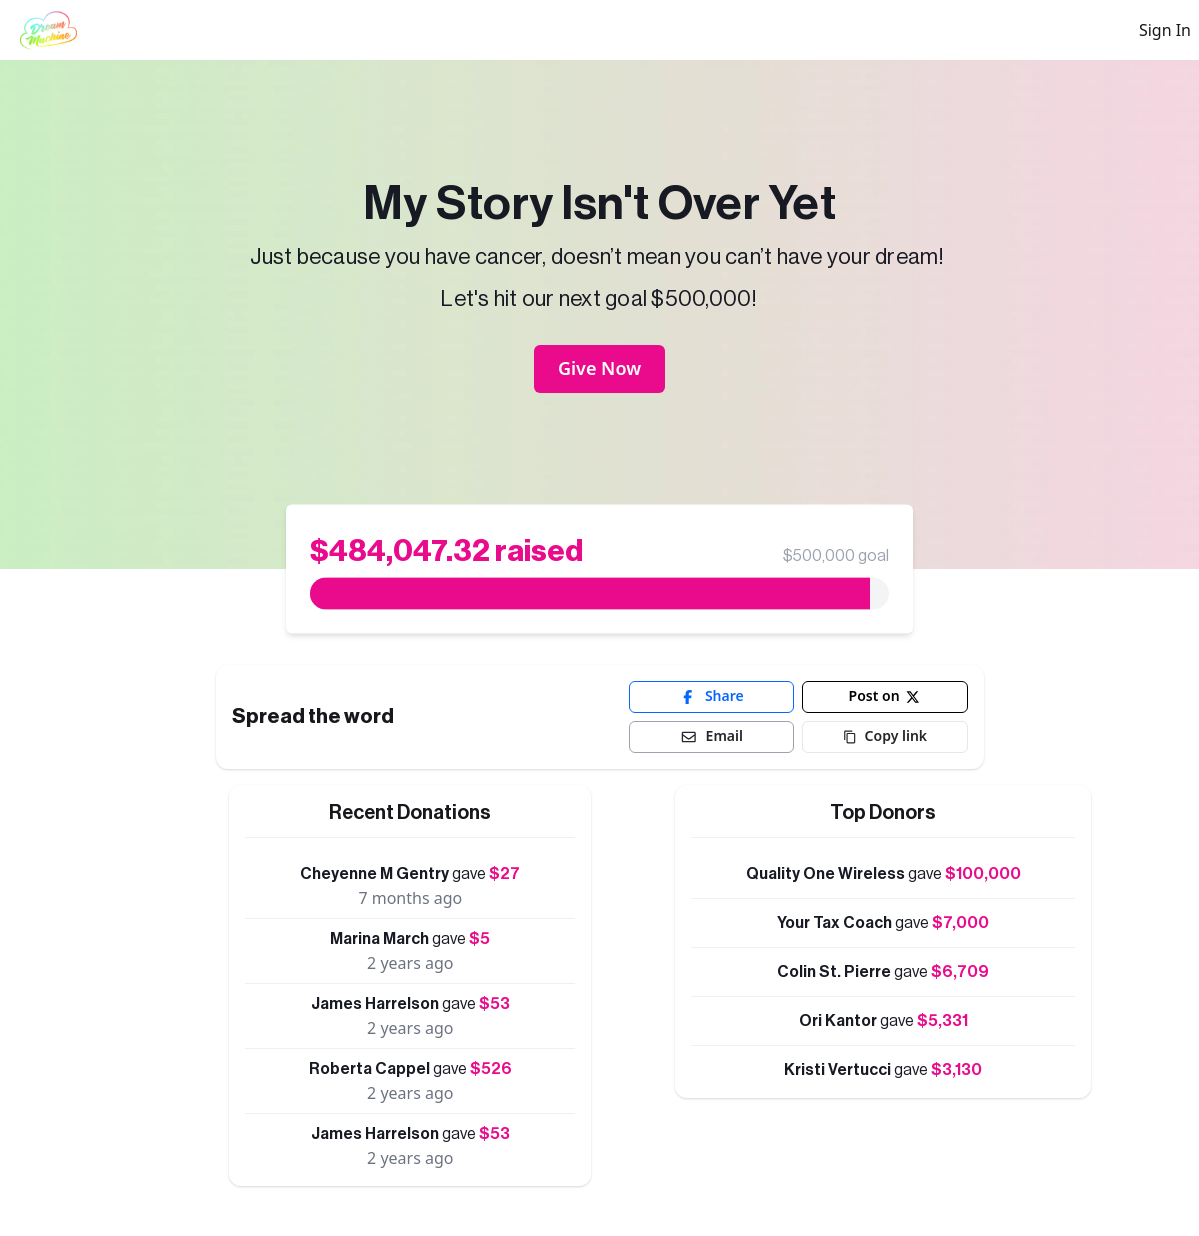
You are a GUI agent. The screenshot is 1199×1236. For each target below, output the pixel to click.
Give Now (599, 368)
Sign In (1165, 30)
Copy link (885, 735)
